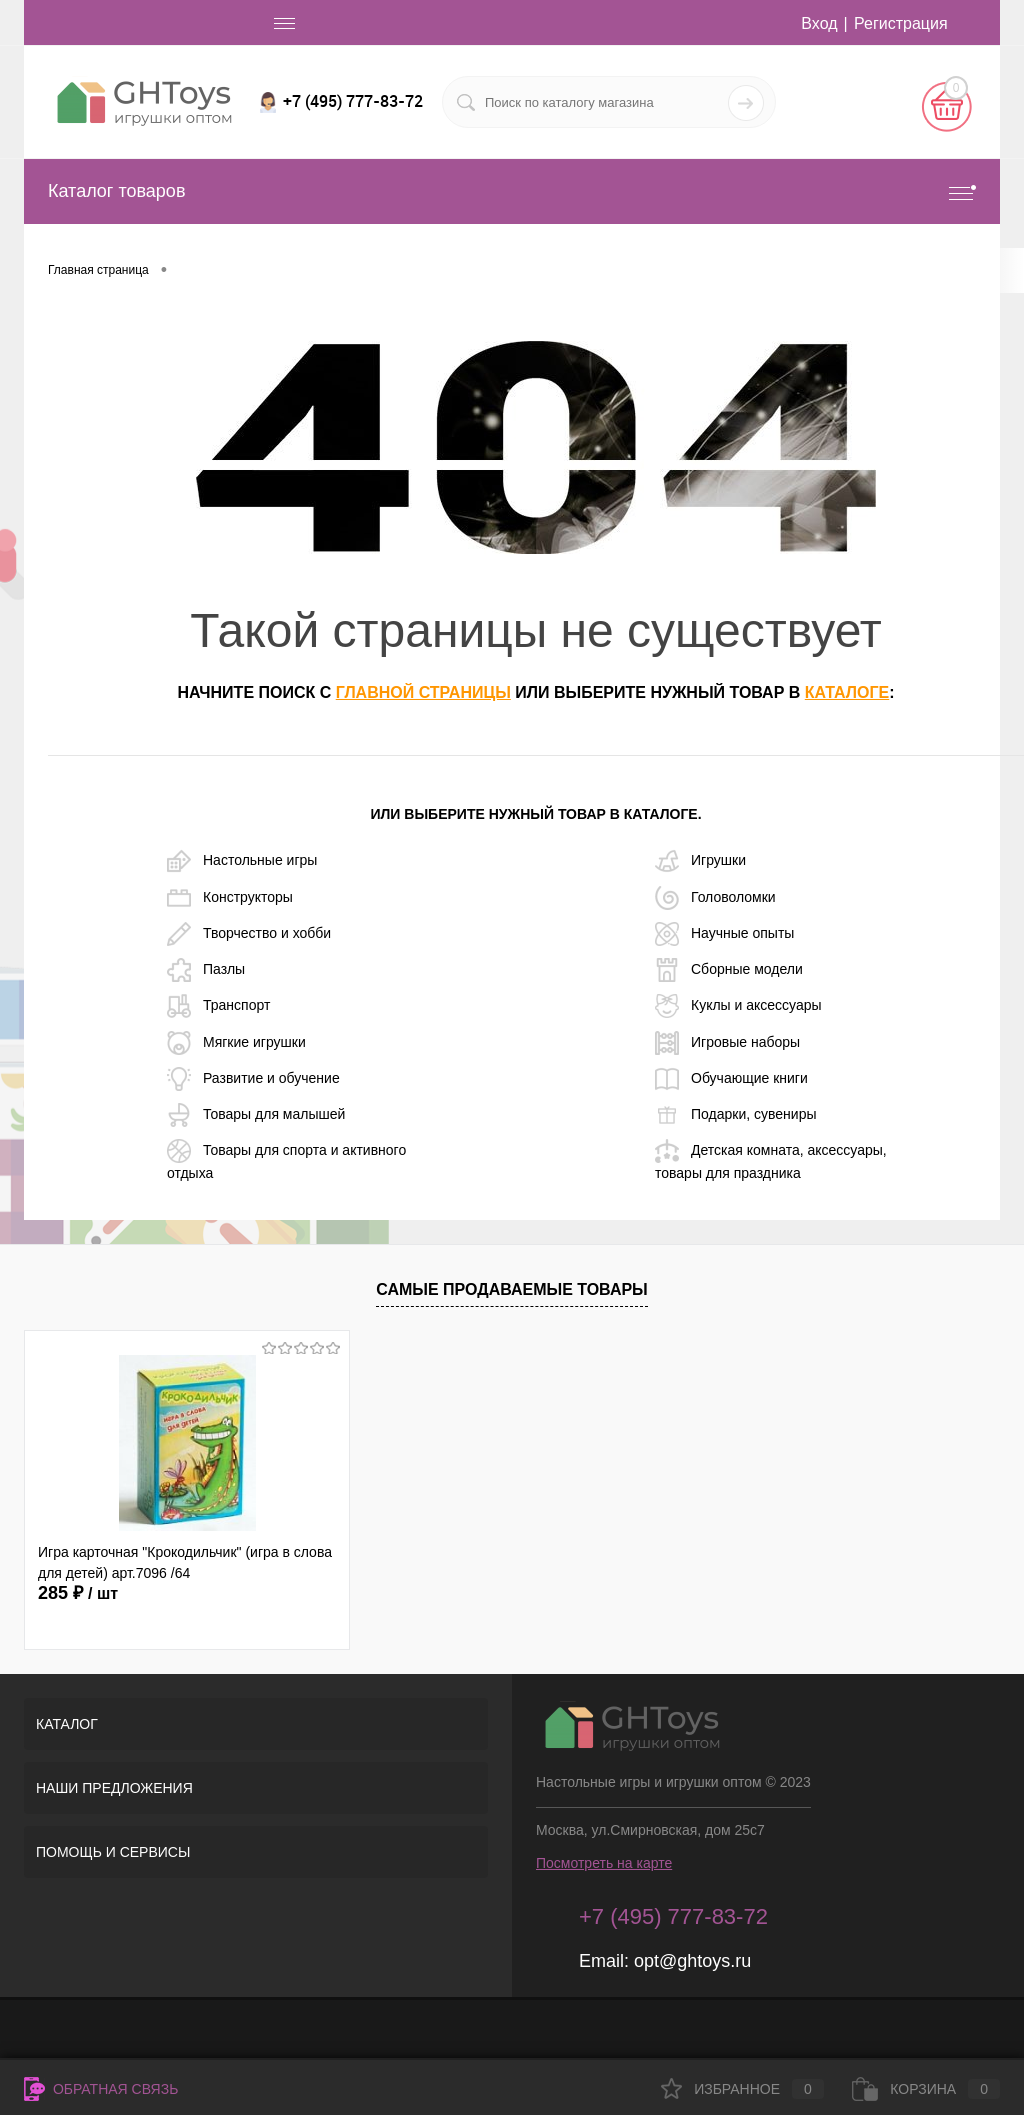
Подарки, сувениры (735, 1115)
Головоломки (715, 898)
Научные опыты (724, 934)
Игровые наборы (727, 1043)
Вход (819, 23)
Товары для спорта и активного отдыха (286, 1160)
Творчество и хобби (249, 934)
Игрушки (700, 861)
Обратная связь (101, 2089)
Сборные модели (729, 970)
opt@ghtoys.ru (692, 1961)
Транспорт (218, 1006)
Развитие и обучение (253, 1079)
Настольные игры (242, 861)
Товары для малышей (256, 1115)
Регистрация (901, 23)
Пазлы (206, 970)
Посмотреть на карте (604, 1863)
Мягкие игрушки (236, 1043)
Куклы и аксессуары (738, 1006)
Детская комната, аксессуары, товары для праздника (771, 1160)
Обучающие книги (731, 1079)
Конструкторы (230, 898)
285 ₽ (78, 1593)
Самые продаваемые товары (512, 1289)
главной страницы (423, 692)
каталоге (847, 692)
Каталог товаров (512, 191)
